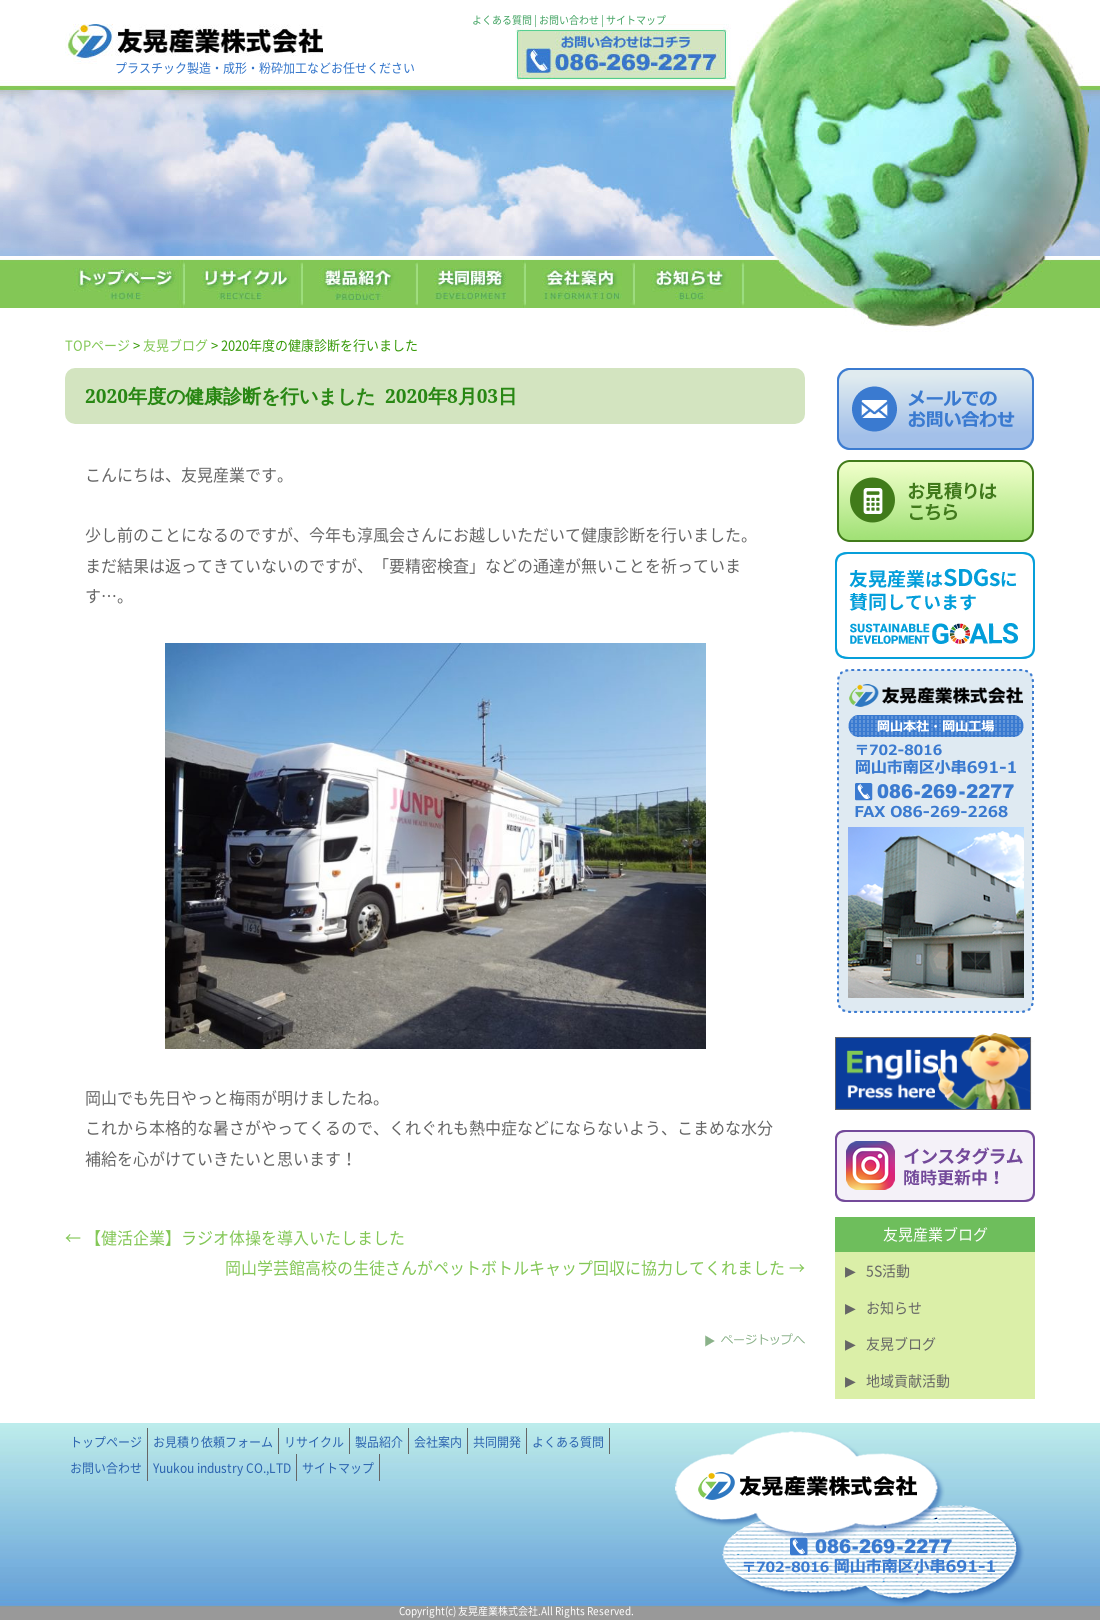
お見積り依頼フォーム (213, 1442)
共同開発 (497, 1442)
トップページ (106, 1442)
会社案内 (438, 1442)
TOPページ (97, 344)
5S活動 (888, 1270)
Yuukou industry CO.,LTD (222, 1468)
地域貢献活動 (908, 1380)
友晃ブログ (175, 344)
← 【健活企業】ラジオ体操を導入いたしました (235, 1237)
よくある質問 (502, 19)
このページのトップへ (755, 1340)
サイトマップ (636, 19)
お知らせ (894, 1307)
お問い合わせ (569, 19)
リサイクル (314, 1442)
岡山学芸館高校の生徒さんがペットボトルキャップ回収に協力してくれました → (515, 1267)
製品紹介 (379, 1442)
